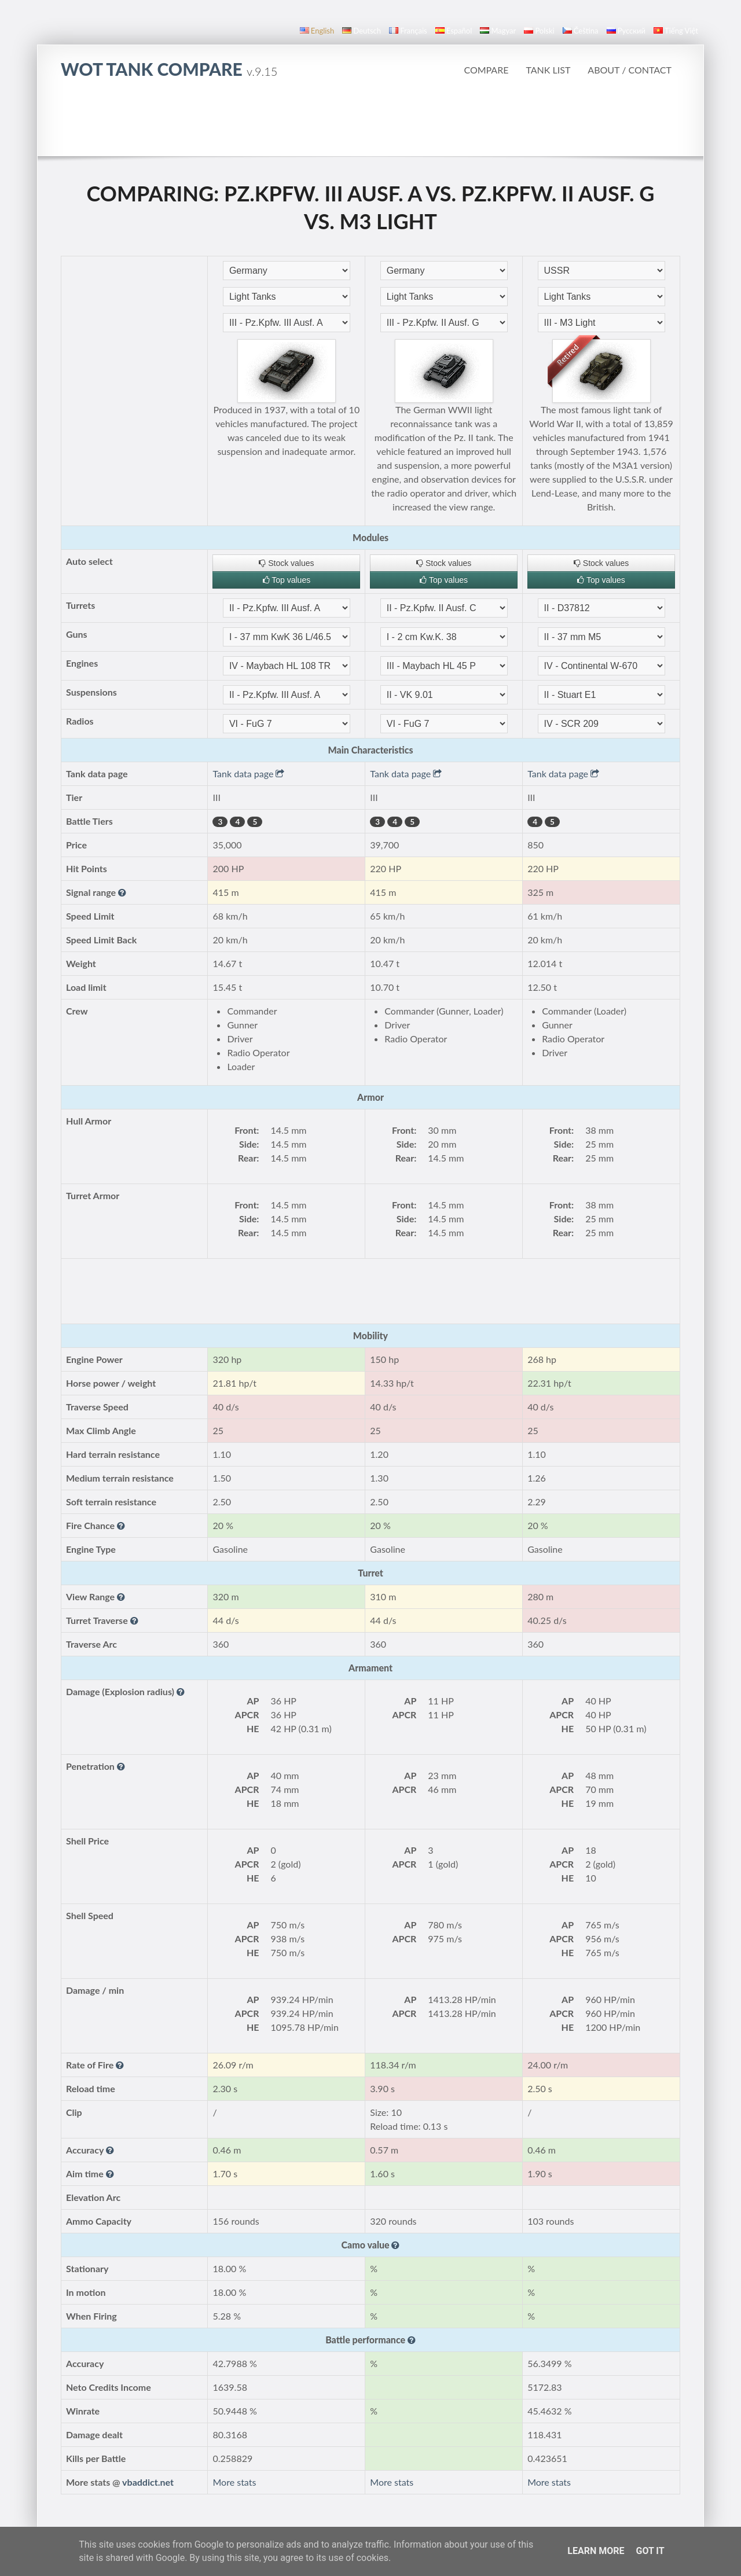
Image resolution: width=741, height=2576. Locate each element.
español (453, 30)
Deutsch (361, 30)
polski (539, 30)
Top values (287, 580)
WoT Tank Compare (169, 68)
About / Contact (630, 69)
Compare (486, 69)
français (408, 30)
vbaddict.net (148, 2481)
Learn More (595, 2550)
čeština (581, 30)
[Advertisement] (370, 124)
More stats (234, 2481)
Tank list (548, 69)
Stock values (286, 563)
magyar (498, 30)
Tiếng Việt (676, 30)
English (317, 30)
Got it (650, 2550)
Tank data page (248, 773)
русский (626, 30)
